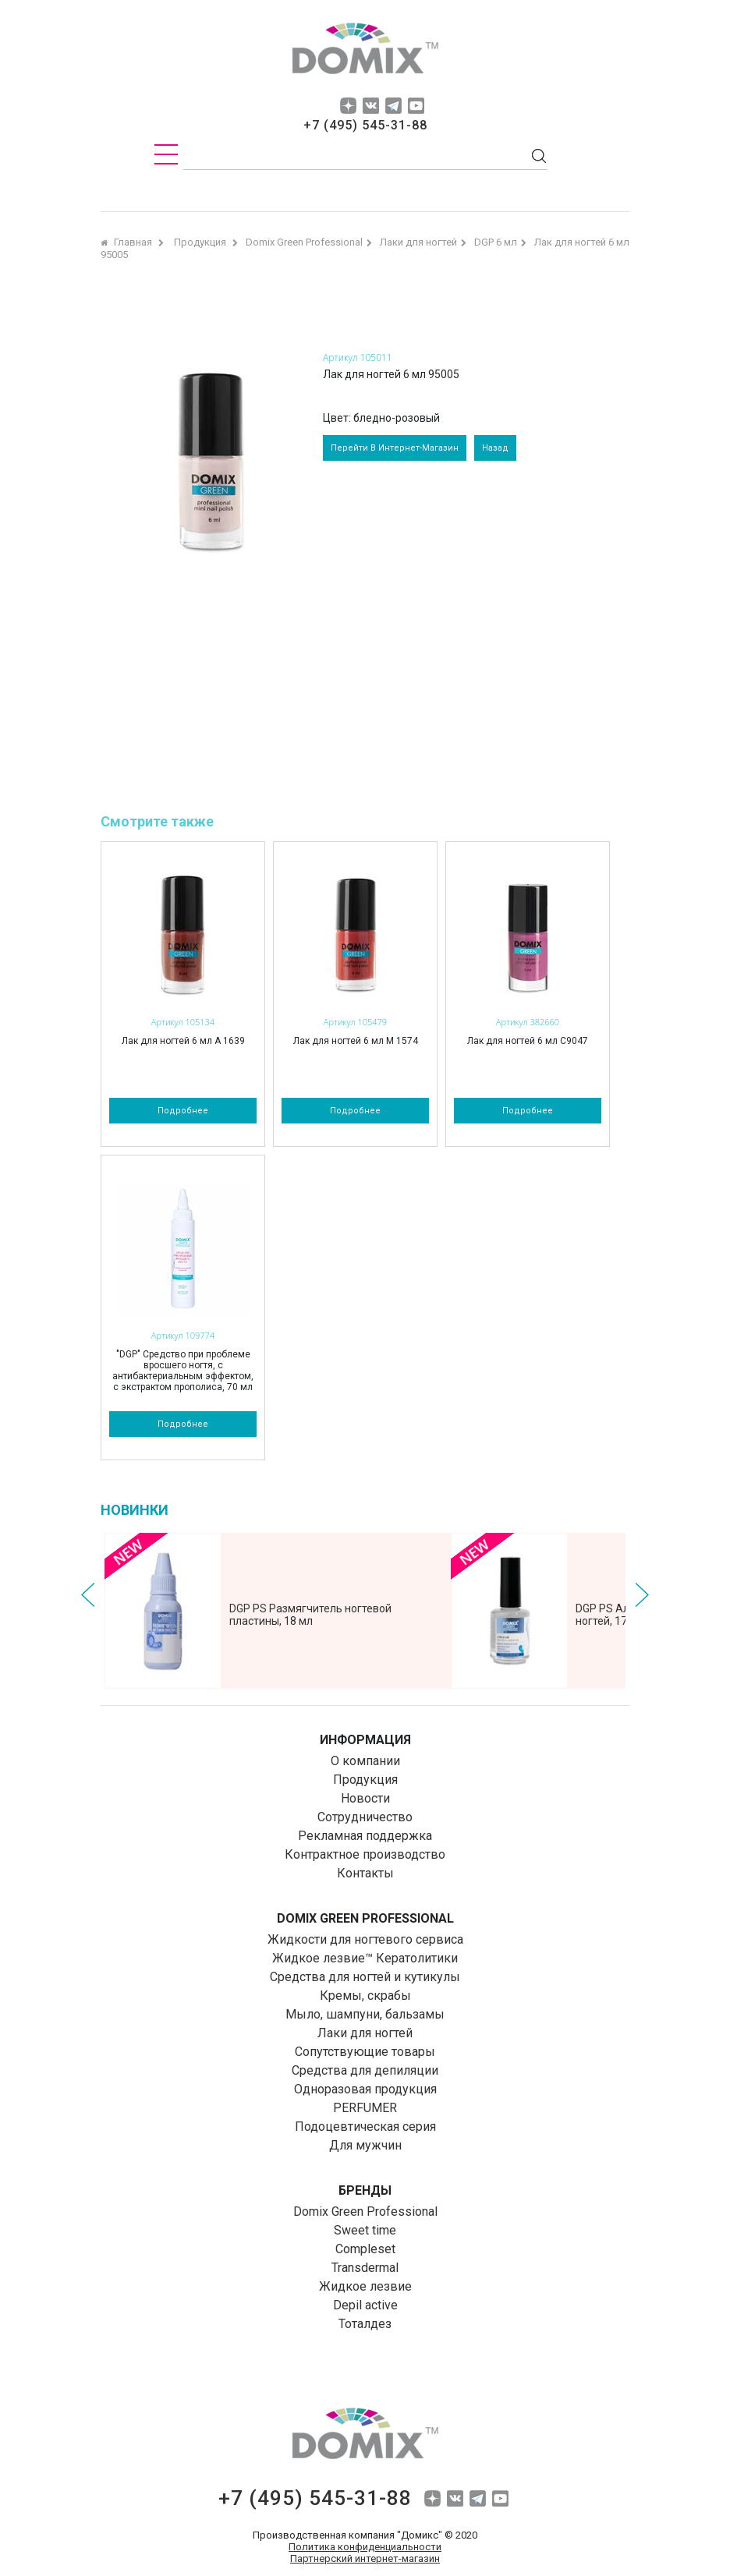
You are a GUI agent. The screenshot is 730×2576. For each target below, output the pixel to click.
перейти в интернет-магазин (395, 448)
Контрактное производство (365, 1854)
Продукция (365, 1779)
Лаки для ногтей (365, 2033)
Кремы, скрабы (365, 1995)
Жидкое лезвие (365, 2286)
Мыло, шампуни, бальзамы (365, 2014)
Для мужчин (365, 2145)
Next (642, 1595)
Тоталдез (365, 2323)
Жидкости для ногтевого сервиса (365, 1939)
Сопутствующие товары (365, 2051)
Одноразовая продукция (365, 2089)
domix (365, 50)
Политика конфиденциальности (365, 2547)
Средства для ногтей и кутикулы (365, 1976)
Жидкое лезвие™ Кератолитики (365, 1958)
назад (495, 448)
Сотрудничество (365, 1817)
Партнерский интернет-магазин (365, 2558)
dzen (348, 105)
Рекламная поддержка (365, 1835)
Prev (88, 1595)
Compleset (365, 2249)
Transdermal (365, 2267)
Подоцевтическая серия (365, 2126)
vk (371, 105)
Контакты (365, 1873)
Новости (365, 1798)
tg (393, 105)
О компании (365, 1760)
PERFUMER (365, 2107)
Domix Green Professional (365, 2211)
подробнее (183, 1111)
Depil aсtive (365, 2305)
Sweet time (365, 2230)
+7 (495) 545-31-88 (365, 125)
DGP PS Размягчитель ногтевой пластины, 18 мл (310, 1614)
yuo (416, 105)
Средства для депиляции (365, 2070)
